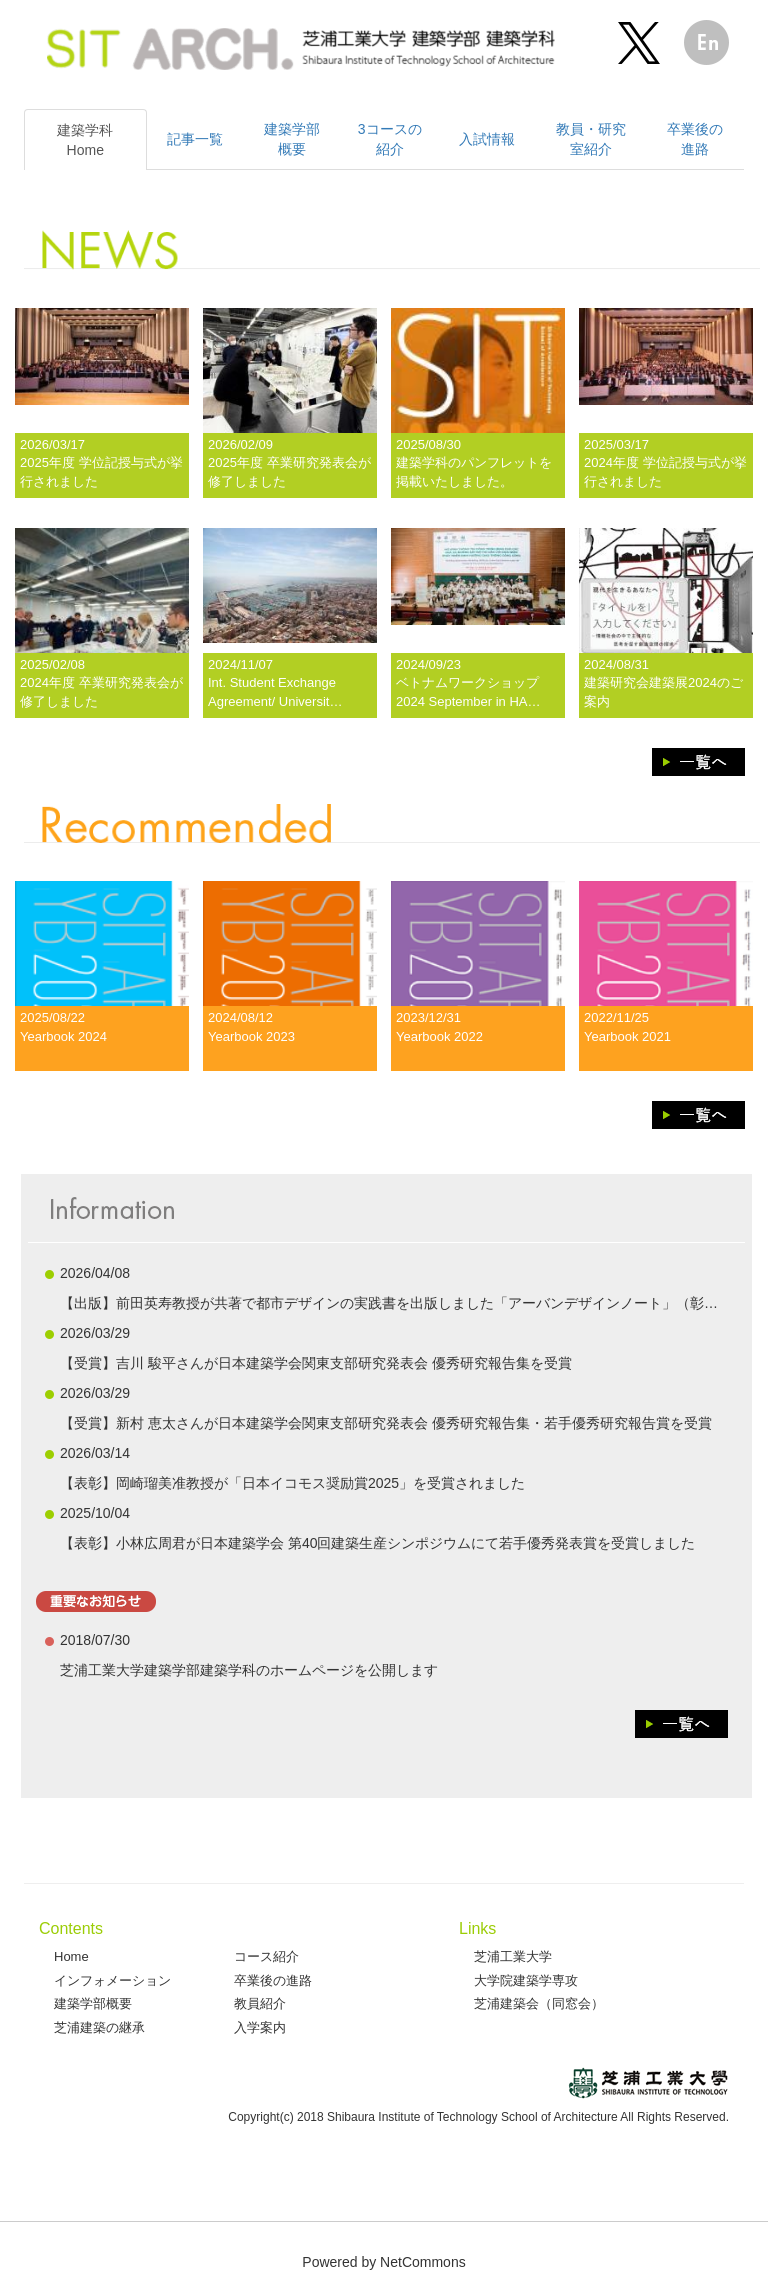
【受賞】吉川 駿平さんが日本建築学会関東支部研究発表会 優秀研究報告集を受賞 (316, 1363)
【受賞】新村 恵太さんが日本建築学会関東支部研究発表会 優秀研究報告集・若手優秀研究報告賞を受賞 (386, 1423)
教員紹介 (260, 2003)
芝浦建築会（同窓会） (539, 2003)
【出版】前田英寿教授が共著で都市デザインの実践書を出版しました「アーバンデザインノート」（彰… (389, 1303)
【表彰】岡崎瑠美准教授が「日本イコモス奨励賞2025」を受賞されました (292, 1483)
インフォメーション (112, 1980)
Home (71, 1956)
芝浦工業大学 (513, 1956)
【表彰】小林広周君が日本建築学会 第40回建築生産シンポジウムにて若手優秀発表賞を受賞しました (377, 1543)
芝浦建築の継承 (99, 2027)
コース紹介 (266, 1956)
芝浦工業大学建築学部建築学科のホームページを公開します (249, 1670)
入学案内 (260, 2027)
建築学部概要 (93, 2003)
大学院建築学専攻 (526, 1980)
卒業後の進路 (273, 1980)
